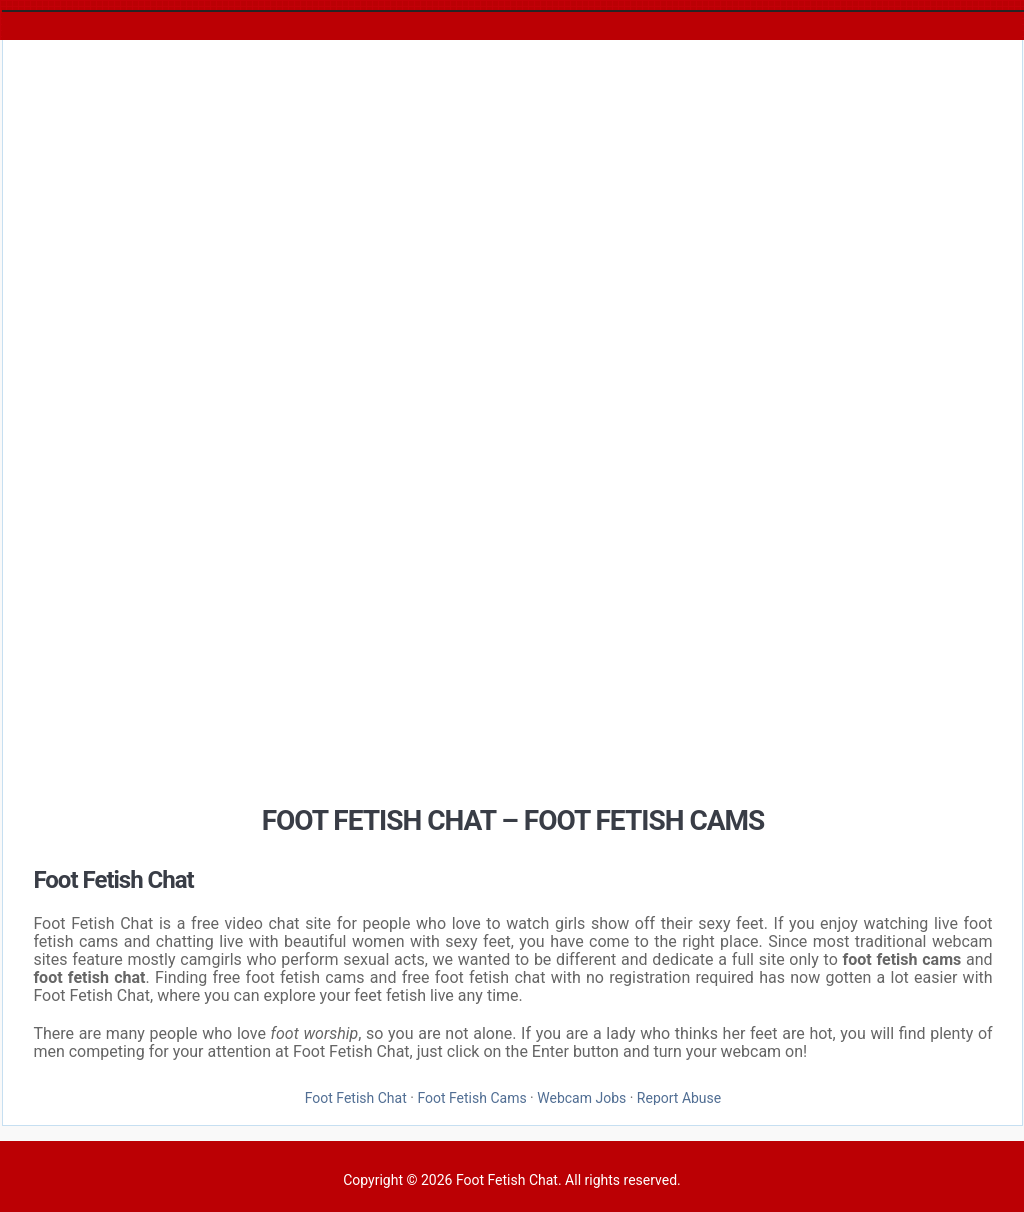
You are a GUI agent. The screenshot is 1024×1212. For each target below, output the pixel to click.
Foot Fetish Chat (356, 1098)
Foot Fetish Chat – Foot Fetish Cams (513, 820)
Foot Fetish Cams (471, 1098)
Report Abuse (679, 1098)
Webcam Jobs (581, 1098)
